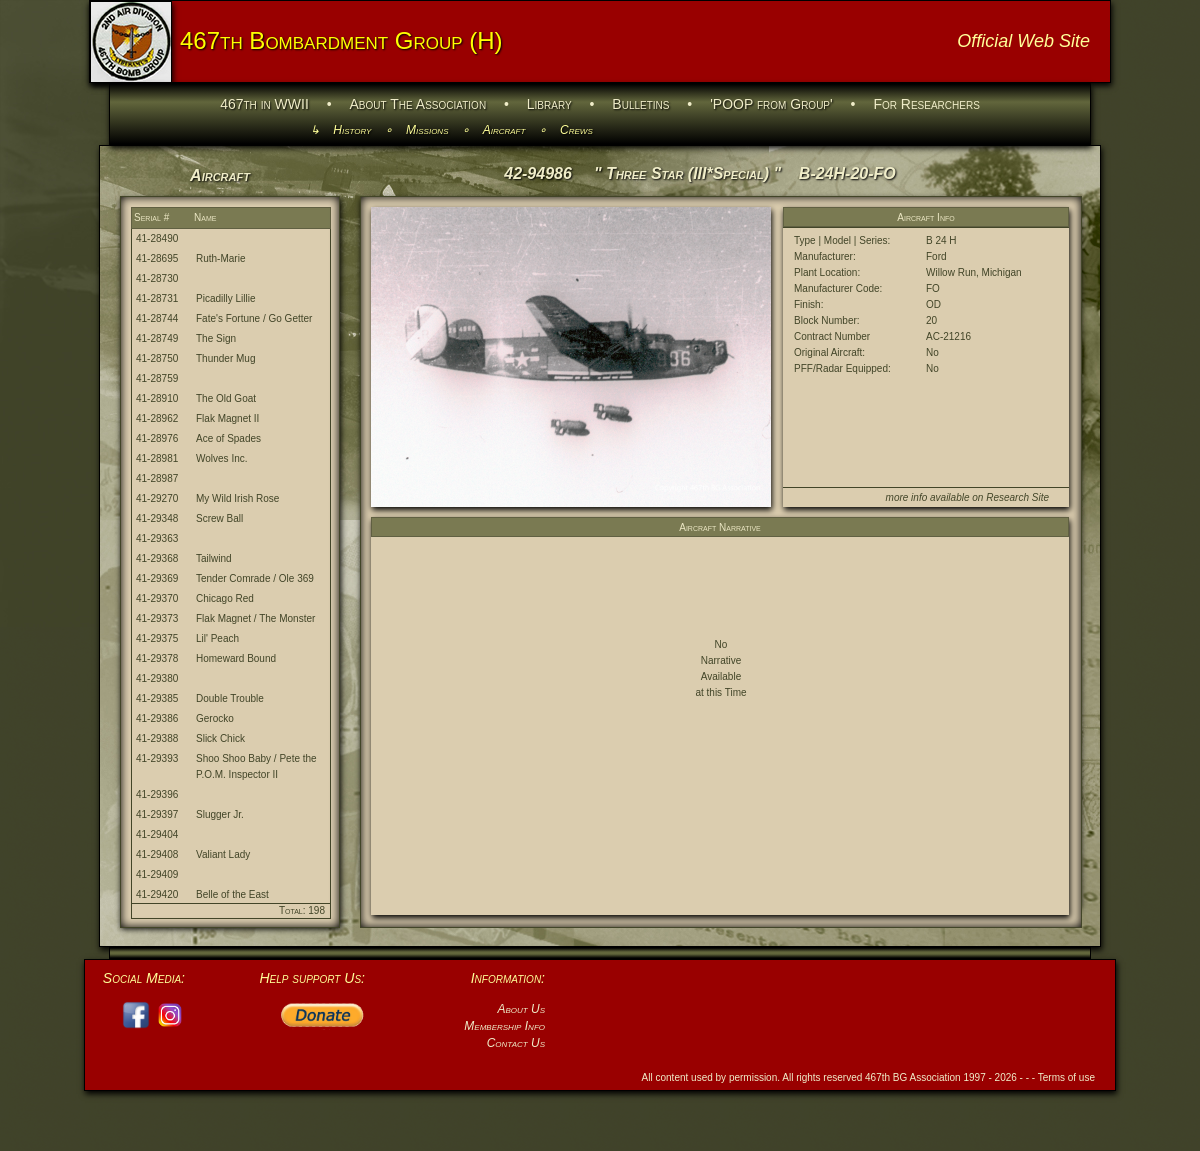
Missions (427, 130)
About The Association (418, 104)
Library (549, 104)
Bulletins (640, 104)
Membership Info (504, 1026)
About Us (521, 1009)
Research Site (1017, 497)
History (352, 130)
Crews (576, 130)
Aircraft (504, 130)
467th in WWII (264, 104)
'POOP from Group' (771, 104)
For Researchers (926, 104)
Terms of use (1066, 1077)
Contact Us (516, 1043)
